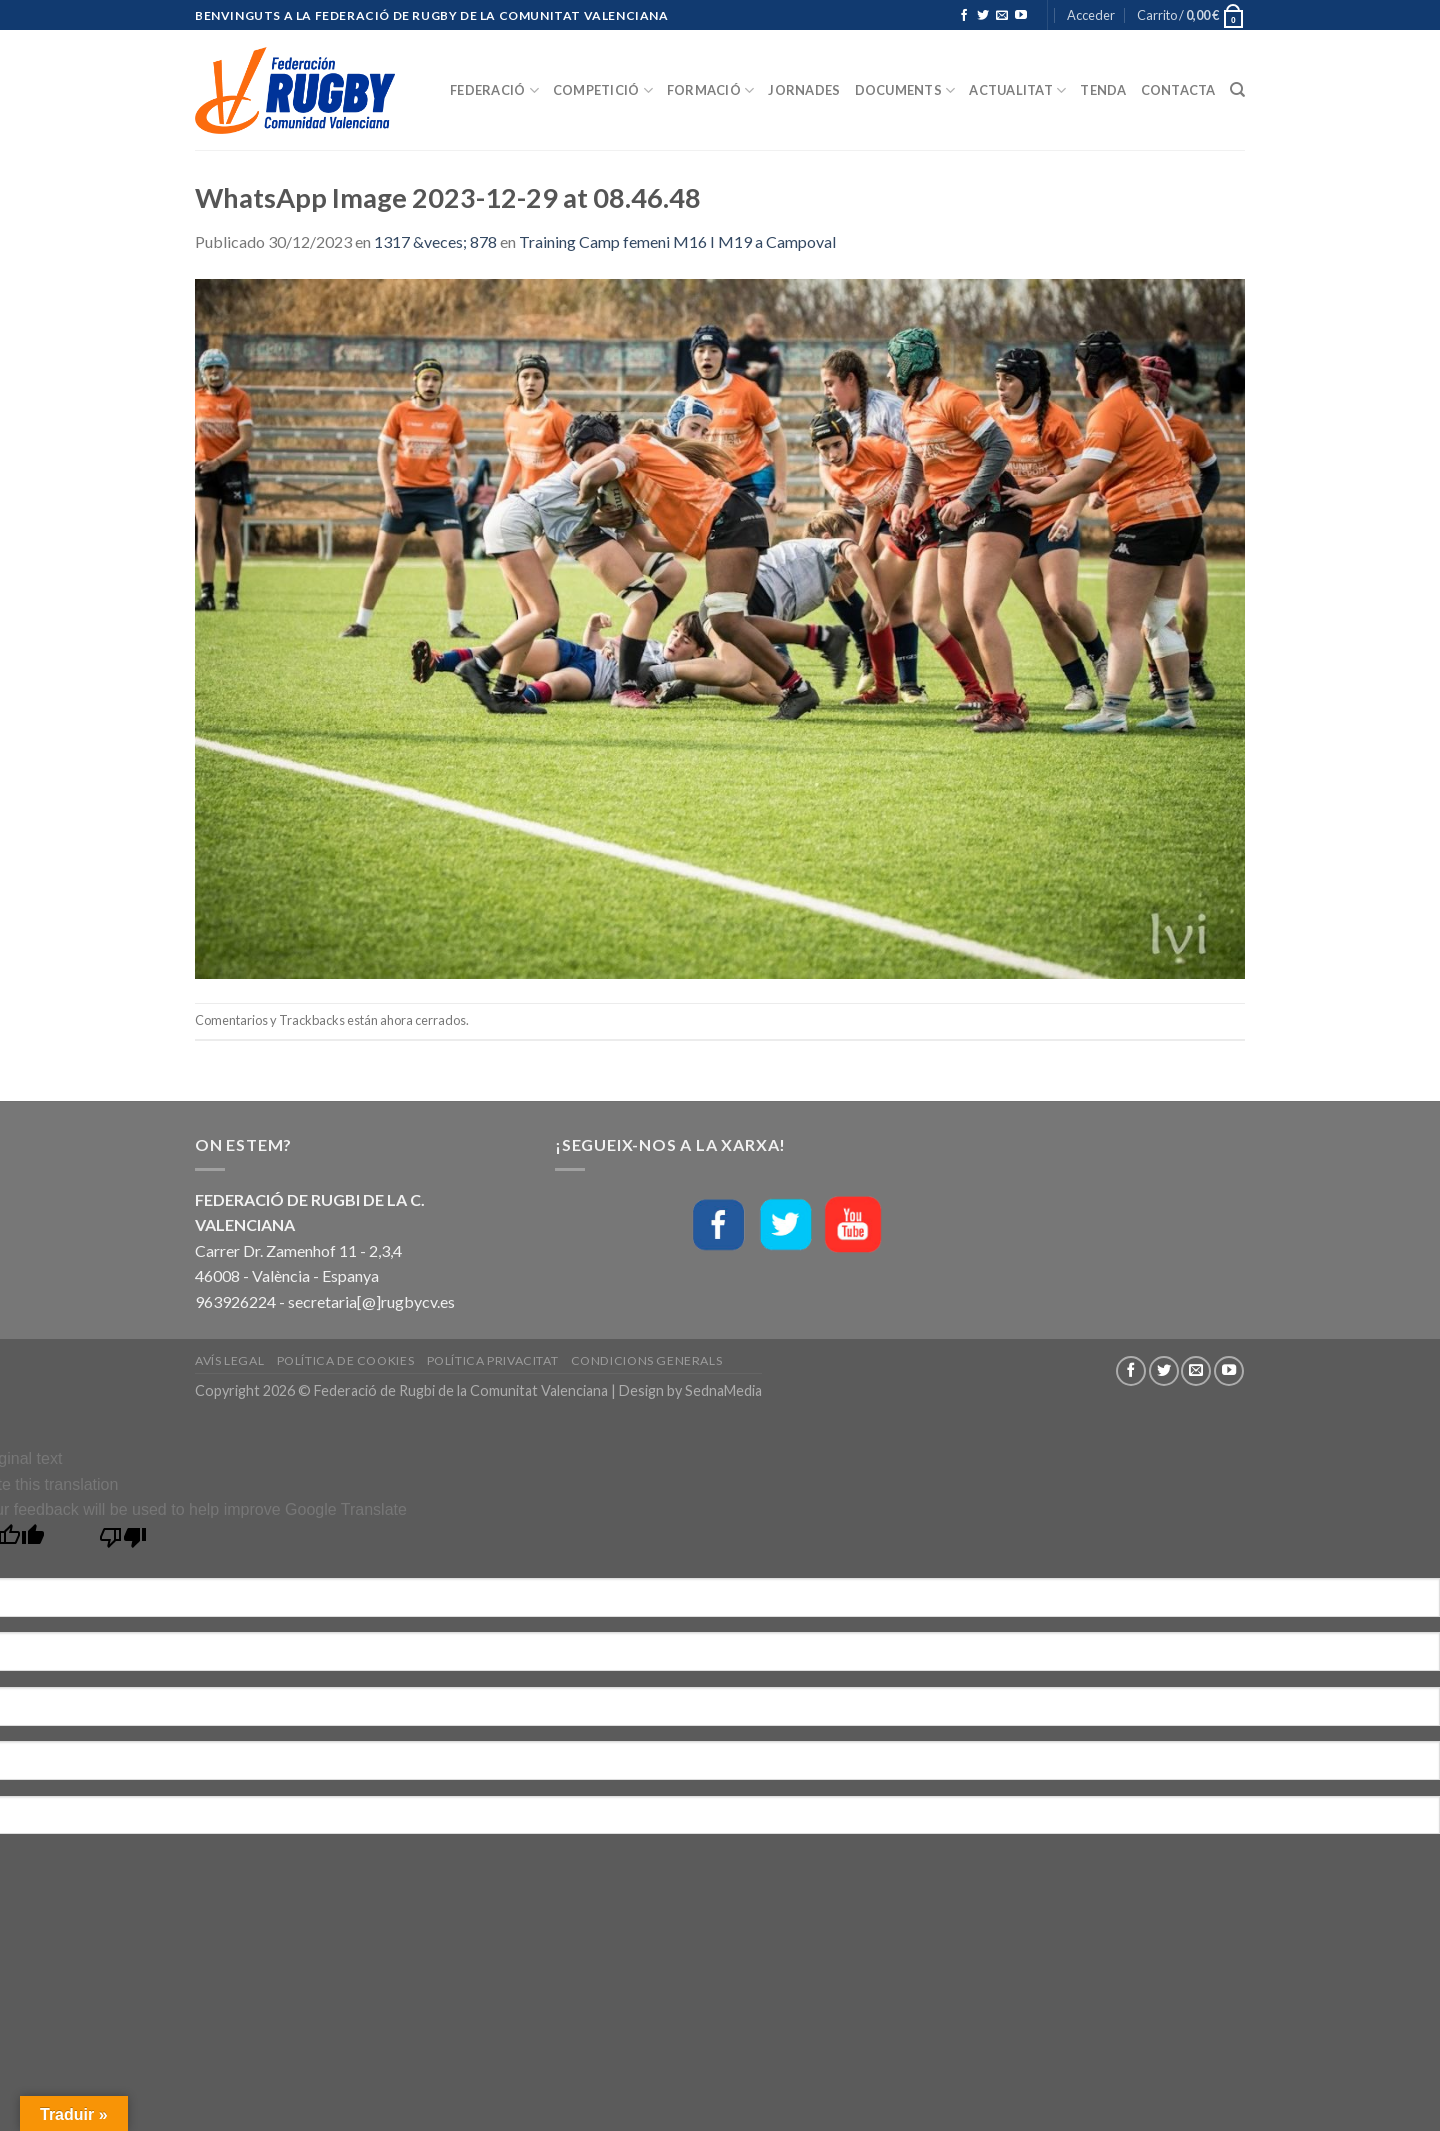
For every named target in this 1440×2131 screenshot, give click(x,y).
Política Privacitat (493, 1360)
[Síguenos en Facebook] (964, 16)
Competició (603, 90)
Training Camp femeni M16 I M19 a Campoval (677, 241)
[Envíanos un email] (1002, 16)
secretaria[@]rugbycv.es (371, 1301)
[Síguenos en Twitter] (983, 16)
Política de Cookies (346, 1360)
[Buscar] (1237, 90)
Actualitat (1017, 90)
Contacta (1178, 90)
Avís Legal (229, 1360)
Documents (905, 90)
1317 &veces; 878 (435, 241)
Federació (494, 90)
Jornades (804, 90)
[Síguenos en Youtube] (1021, 16)
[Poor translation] (123, 1542)
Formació (711, 90)
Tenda (1103, 90)
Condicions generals (647, 1360)
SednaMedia (723, 1390)
